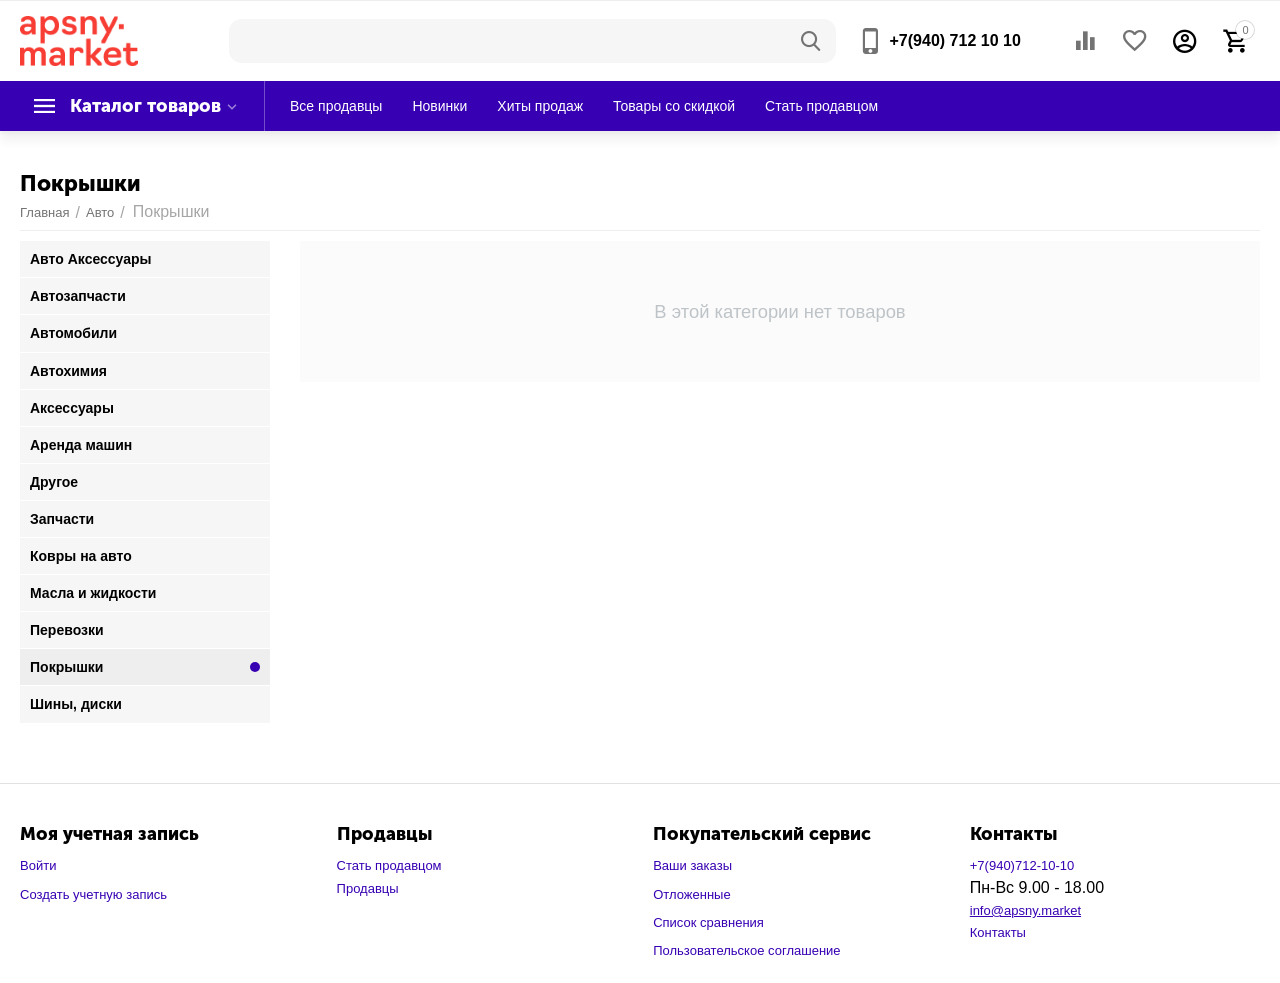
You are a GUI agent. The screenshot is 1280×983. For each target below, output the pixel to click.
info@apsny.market (1025, 910)
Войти (38, 865)
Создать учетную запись (93, 894)
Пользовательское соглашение (746, 950)
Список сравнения (708, 922)
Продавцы (368, 888)
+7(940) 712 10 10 (954, 40)
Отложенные (692, 894)
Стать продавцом (389, 865)
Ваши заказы (692, 865)
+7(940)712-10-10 (1022, 865)
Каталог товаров (145, 106)
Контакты (998, 932)
